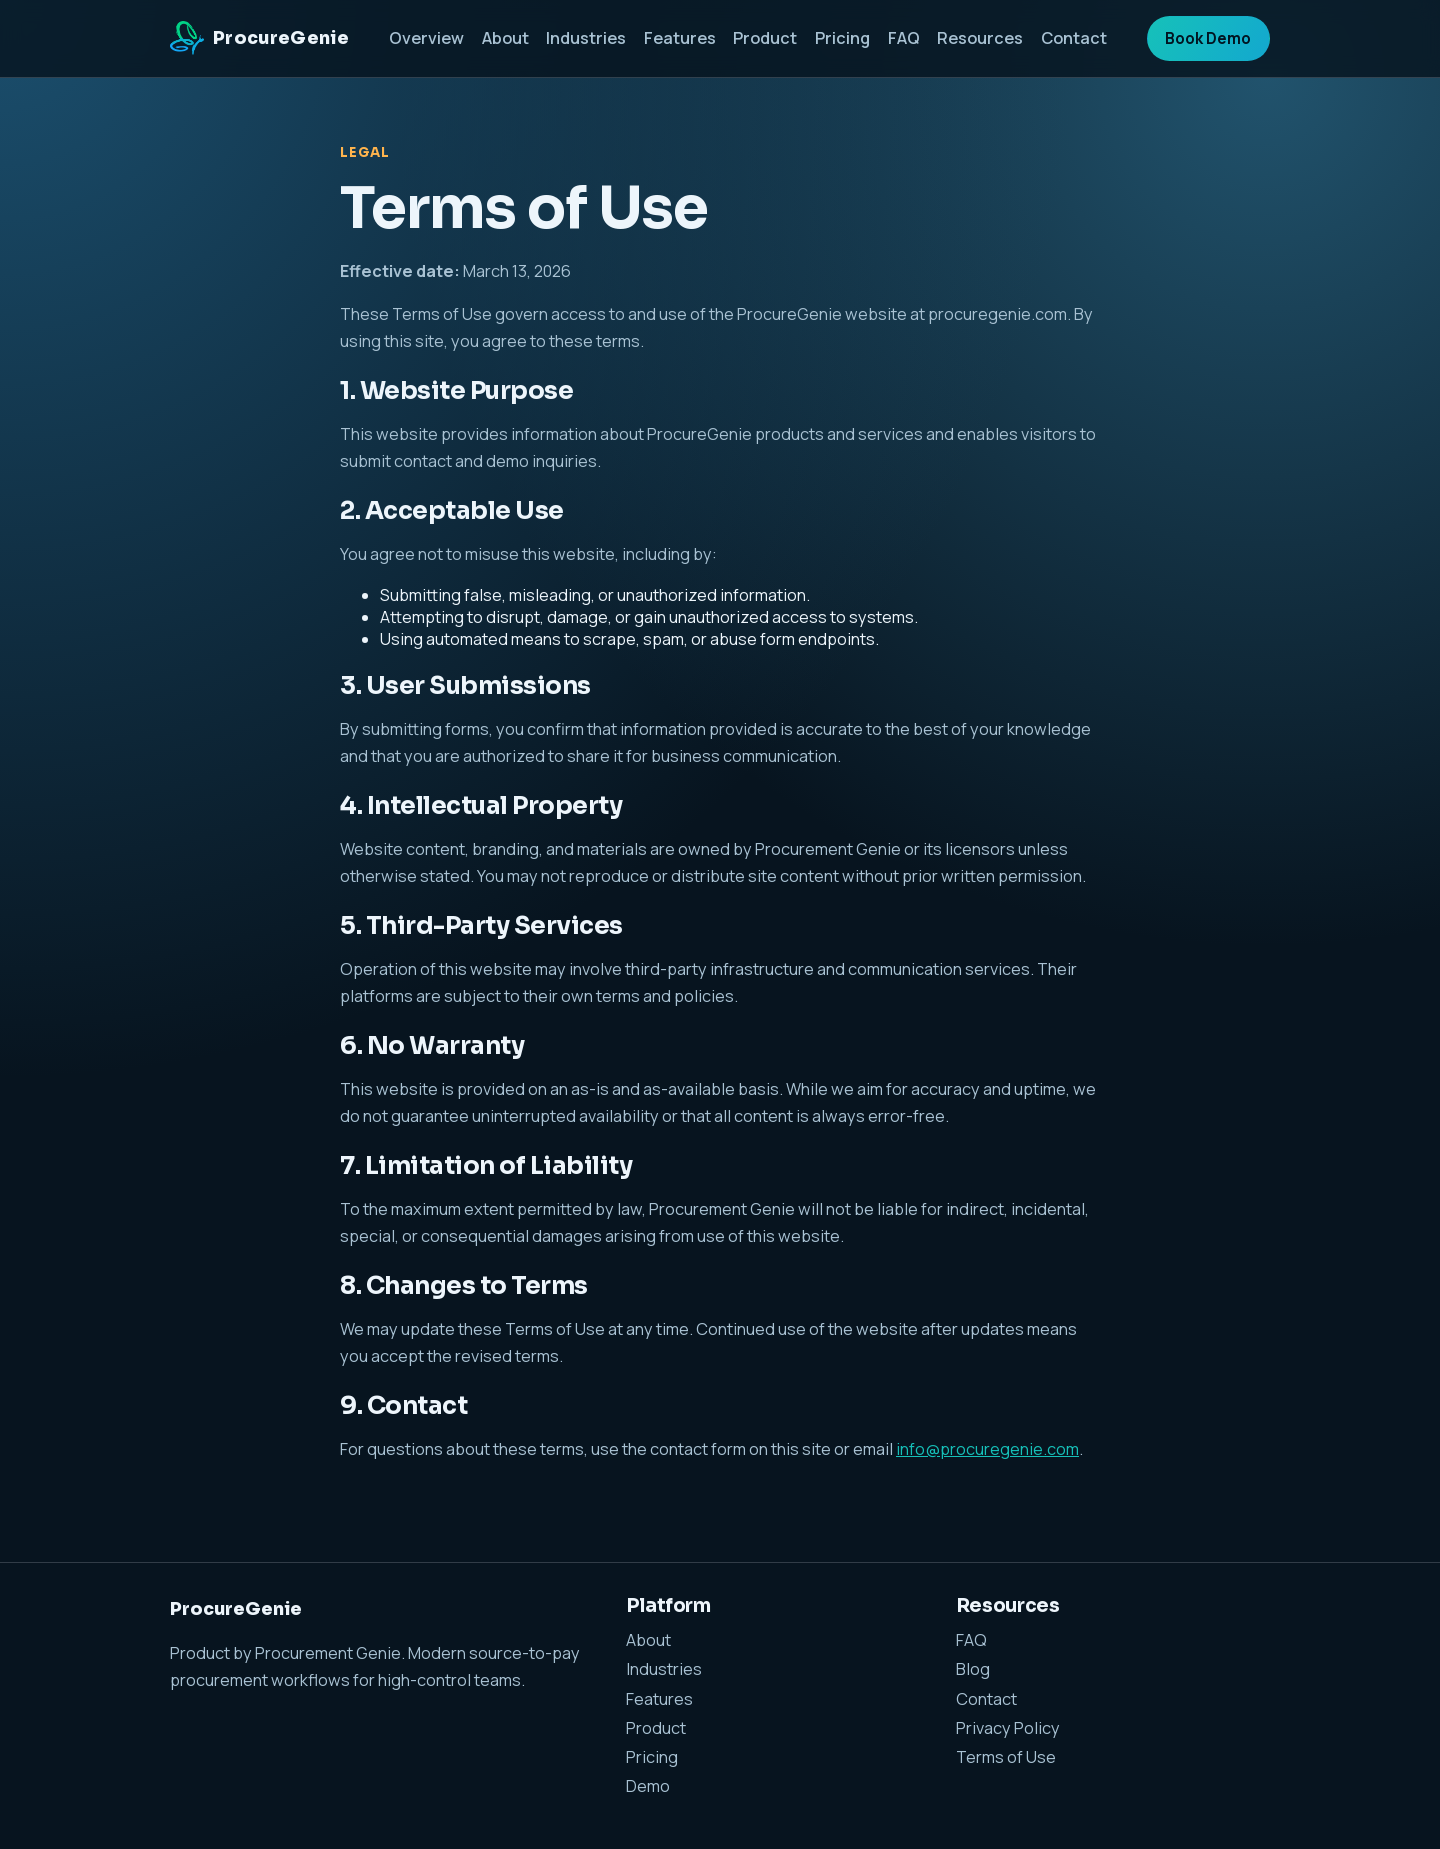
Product (765, 38)
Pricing (842, 38)
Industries (586, 38)
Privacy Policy (1008, 1728)
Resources (980, 38)
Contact (1074, 38)
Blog (973, 1669)
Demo (648, 1786)
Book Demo (1208, 38)
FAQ (904, 38)
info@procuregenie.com (987, 1449)
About (505, 38)
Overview (426, 38)
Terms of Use (1006, 1757)
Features (680, 38)
